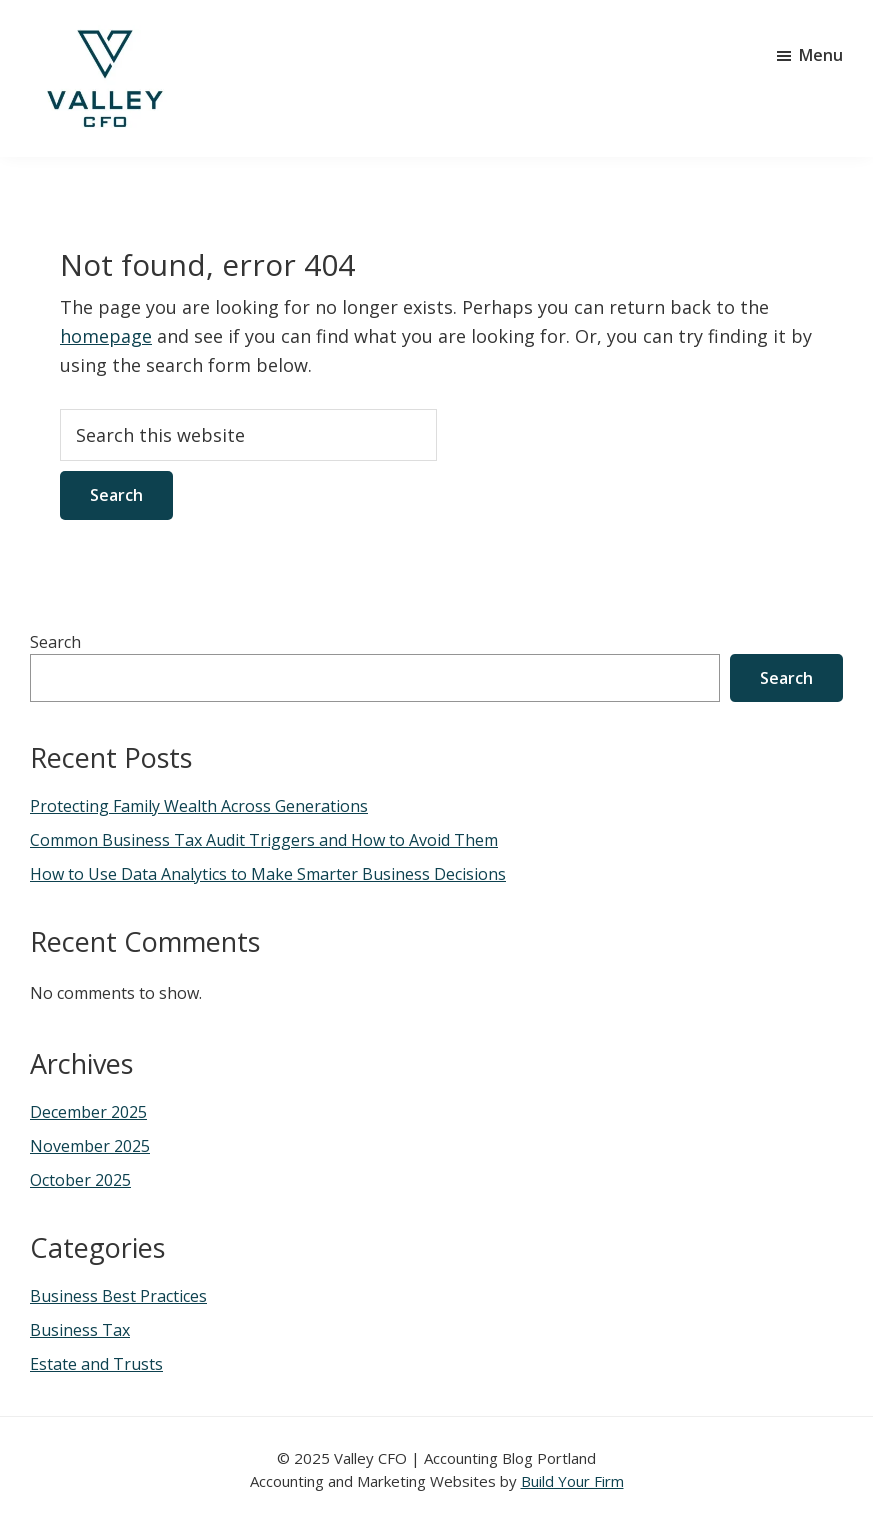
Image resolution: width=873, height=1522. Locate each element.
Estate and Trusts (96, 1364)
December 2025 (88, 1112)
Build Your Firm (572, 1481)
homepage (106, 336)
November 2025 (90, 1146)
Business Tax (80, 1330)
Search (55, 642)
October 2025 (80, 1180)
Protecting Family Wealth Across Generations (199, 806)
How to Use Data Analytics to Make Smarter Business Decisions (268, 874)
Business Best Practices (118, 1296)
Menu (821, 55)
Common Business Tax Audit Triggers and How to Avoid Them (264, 840)
